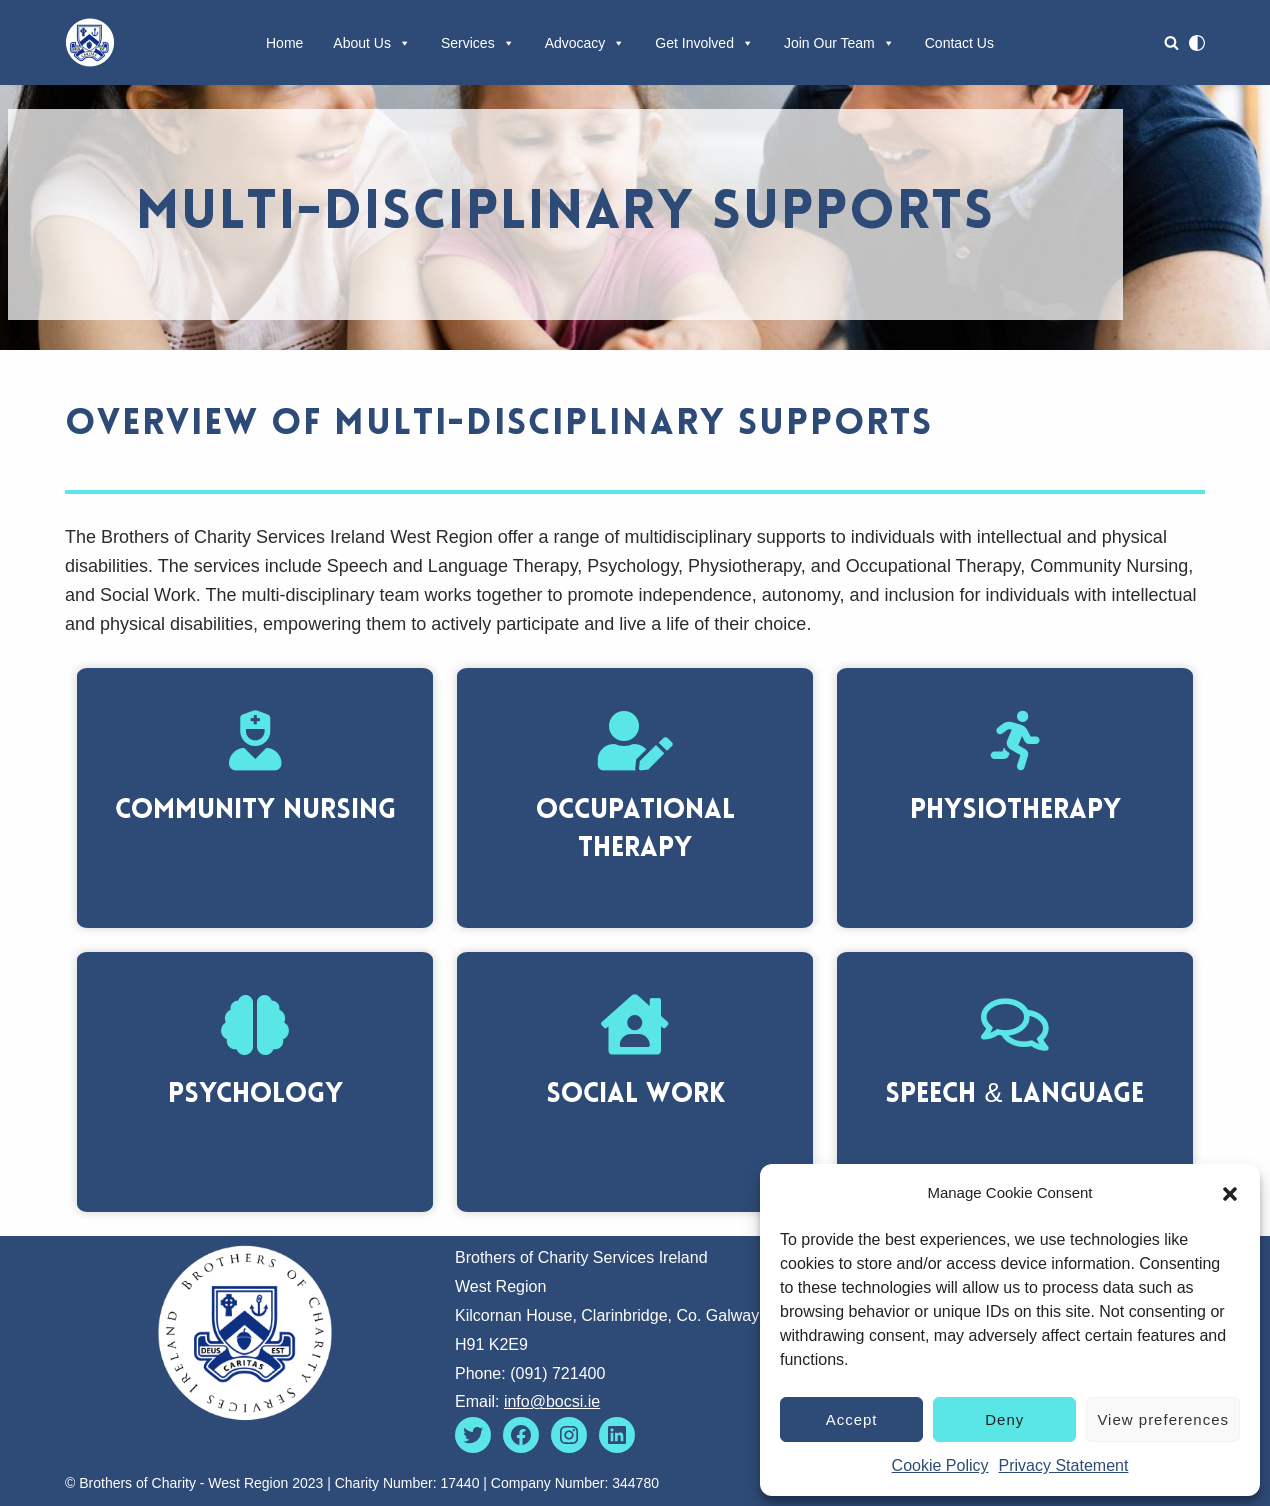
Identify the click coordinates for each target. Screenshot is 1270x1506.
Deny (1004, 1419)
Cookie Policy (940, 1465)
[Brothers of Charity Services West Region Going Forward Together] (90, 42)
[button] (1230, 1194)
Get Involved (704, 43)
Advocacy (585, 43)
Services (478, 43)
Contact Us (959, 43)
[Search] (1171, 42)
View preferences (1163, 1419)
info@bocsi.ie (552, 1401)
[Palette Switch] (1197, 43)
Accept (852, 1419)
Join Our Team (839, 43)
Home (284, 43)
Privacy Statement (1064, 1465)
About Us (372, 43)
